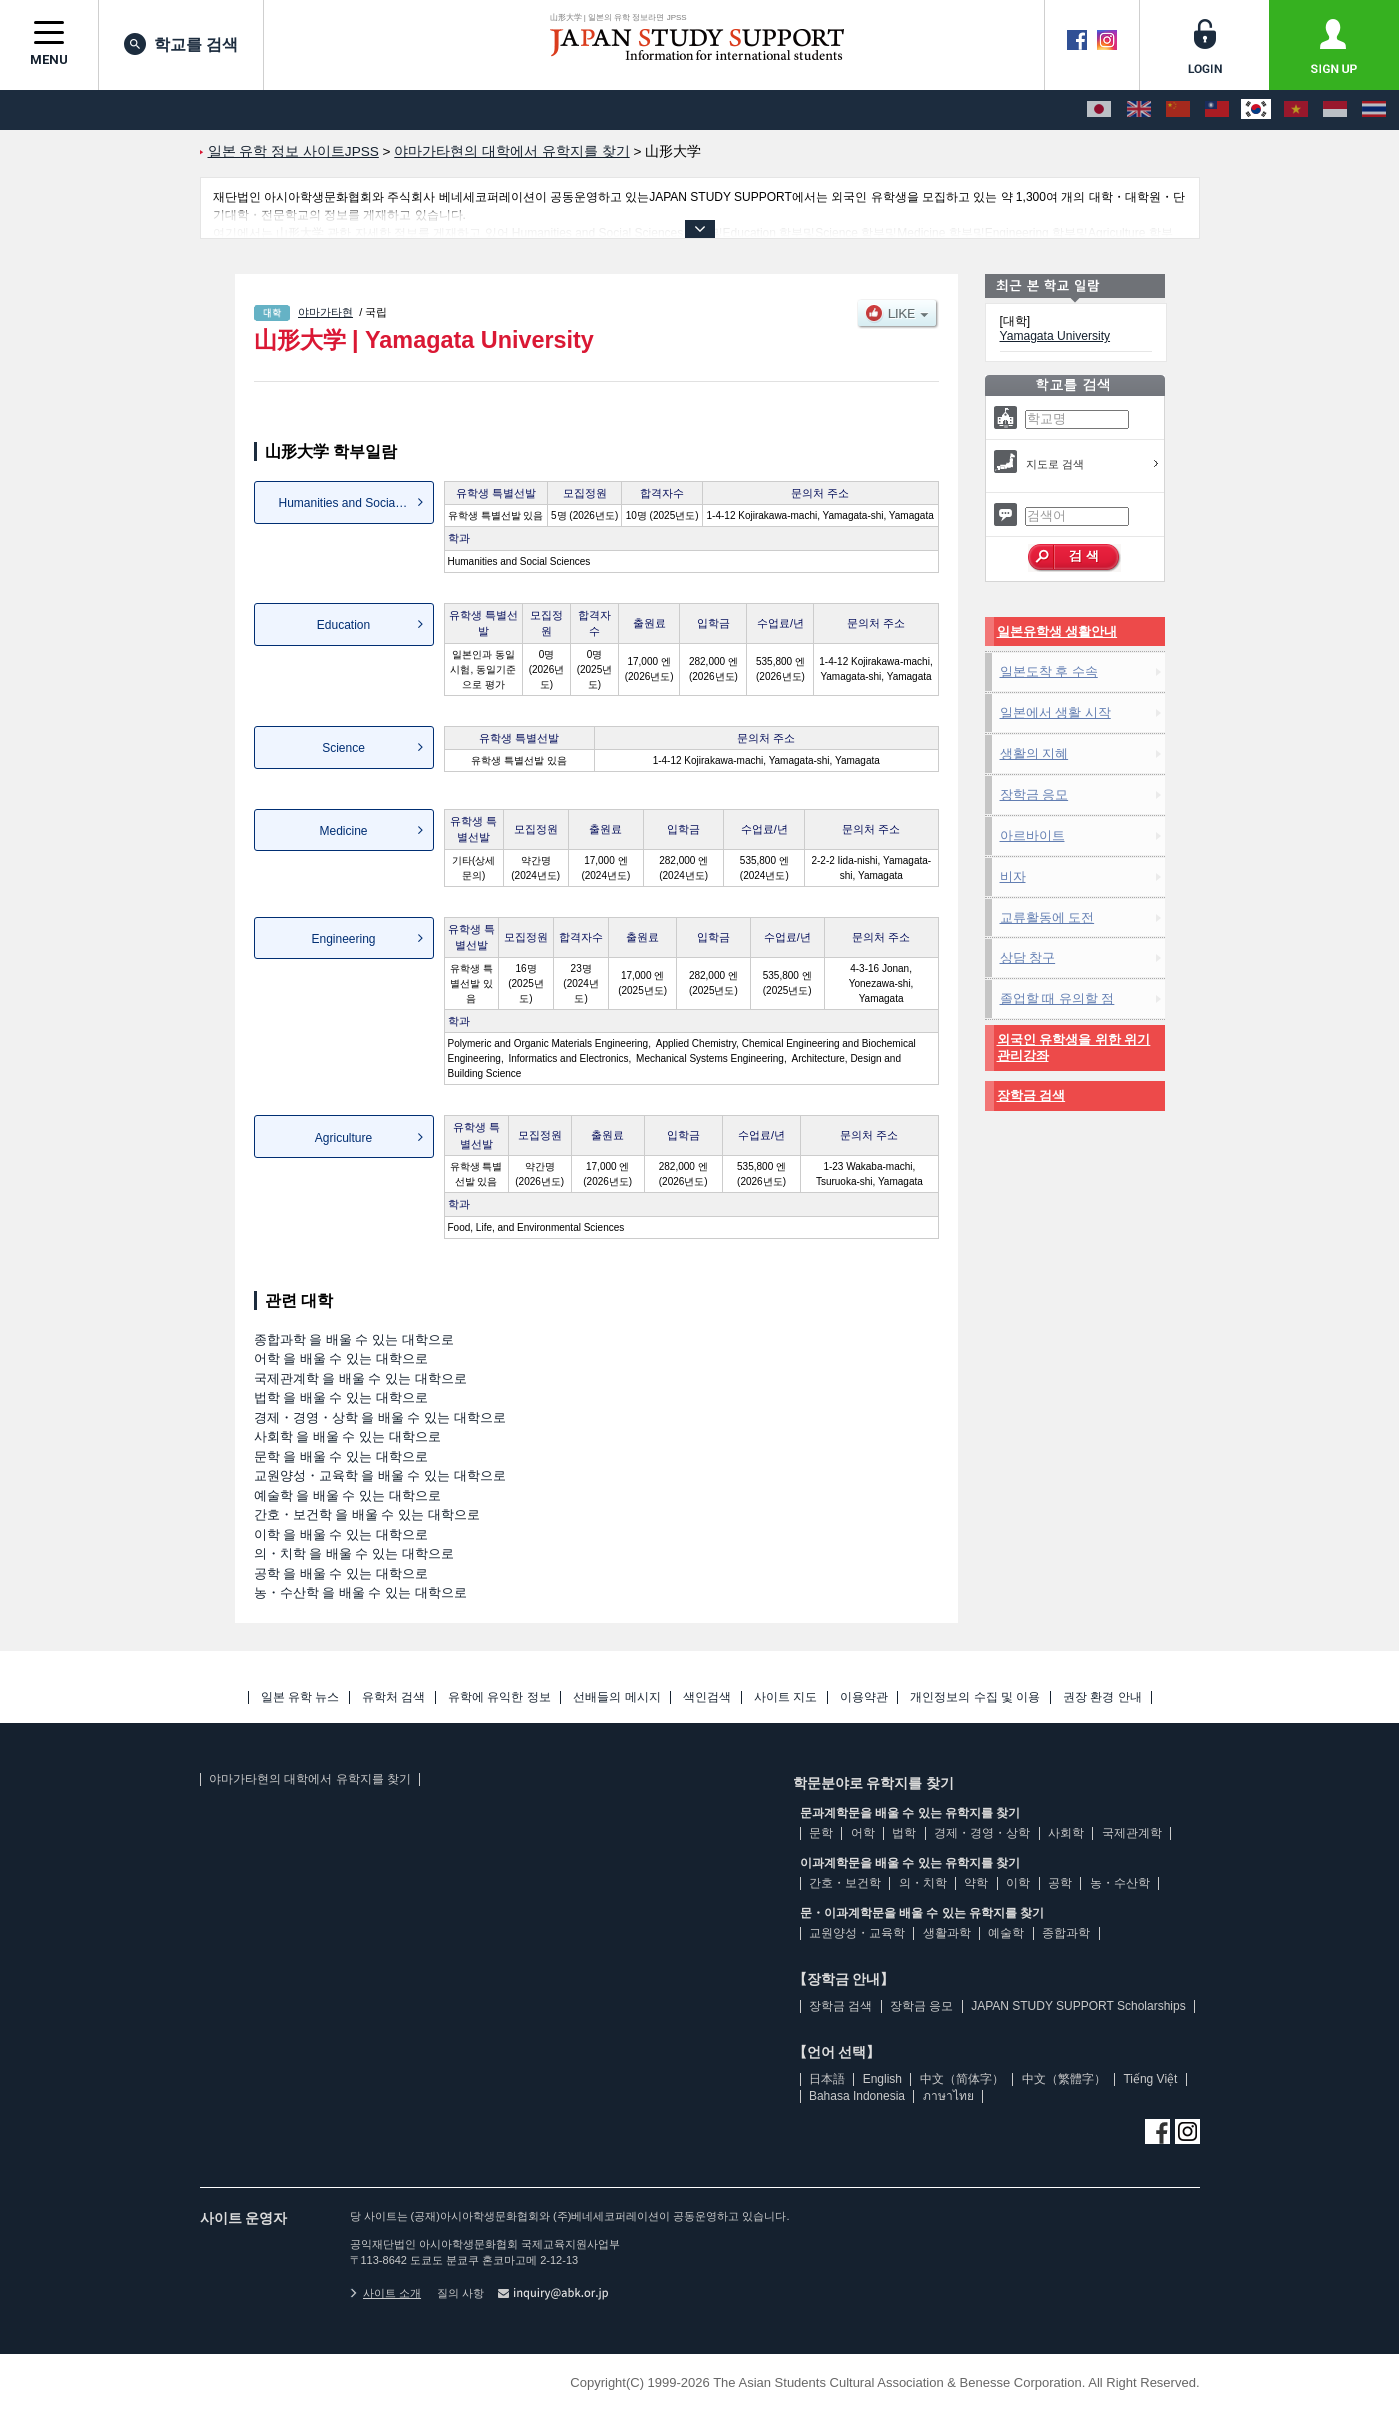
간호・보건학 (845, 1883)
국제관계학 (1132, 1833)
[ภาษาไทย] (1374, 110)
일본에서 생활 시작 (1055, 712)
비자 (1013, 876)
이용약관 (864, 1697)
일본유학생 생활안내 (1057, 631)
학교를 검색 (181, 44)
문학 (821, 1833)
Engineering (343, 939)
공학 (1060, 1883)
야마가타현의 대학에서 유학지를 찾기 (310, 1779)
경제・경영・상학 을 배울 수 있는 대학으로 (380, 1417)
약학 (976, 1883)
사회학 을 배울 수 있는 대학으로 (347, 1436)
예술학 (1006, 1933)
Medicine (343, 831)
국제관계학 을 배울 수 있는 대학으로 (360, 1378)
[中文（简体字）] (1178, 110)
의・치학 (923, 1883)
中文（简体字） (962, 2079)
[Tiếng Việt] (1296, 110)
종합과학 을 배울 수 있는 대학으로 (354, 1339)
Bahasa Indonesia (857, 2096)
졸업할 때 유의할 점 (1057, 998)
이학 (1018, 1883)
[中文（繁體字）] (1217, 110)
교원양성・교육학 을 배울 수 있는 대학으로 (380, 1475)
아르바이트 (1032, 835)
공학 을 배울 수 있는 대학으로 (341, 1573)
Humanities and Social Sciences (356, 503)
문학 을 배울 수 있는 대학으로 (341, 1456)
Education (343, 625)
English (882, 2079)
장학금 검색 (1031, 1095)
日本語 (827, 2079)
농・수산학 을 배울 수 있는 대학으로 (360, 1592)
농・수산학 (1120, 1883)
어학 (863, 1833)
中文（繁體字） (1064, 2079)
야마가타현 (325, 312)
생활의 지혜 (1034, 753)
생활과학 (947, 1933)
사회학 (1066, 1833)
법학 (904, 1833)
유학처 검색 (393, 1697)
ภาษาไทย (948, 2096)
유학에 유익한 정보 (499, 1697)
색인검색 (707, 1697)
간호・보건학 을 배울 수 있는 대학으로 (367, 1514)
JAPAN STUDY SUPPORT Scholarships (1078, 2006)
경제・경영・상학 (982, 1833)
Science (343, 748)
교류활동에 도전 (1047, 917)
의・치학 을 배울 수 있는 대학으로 (354, 1553)
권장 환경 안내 (1102, 1697)
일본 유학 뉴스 (300, 1697)
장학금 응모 (1034, 794)
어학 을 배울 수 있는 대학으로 (341, 1358)
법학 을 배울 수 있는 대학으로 (341, 1397)
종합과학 (1066, 1933)
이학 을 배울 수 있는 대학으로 (341, 1534)
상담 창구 (1028, 957)
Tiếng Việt (1150, 2079)
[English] (1139, 110)
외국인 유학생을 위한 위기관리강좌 (1074, 1047)
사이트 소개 (386, 2293)
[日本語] (1099, 110)
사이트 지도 (785, 1697)
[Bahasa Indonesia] (1335, 110)
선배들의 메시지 (616, 1697)
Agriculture (343, 1138)
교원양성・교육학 (857, 1933)
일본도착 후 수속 (1049, 671)
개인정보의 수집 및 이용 (975, 1697)
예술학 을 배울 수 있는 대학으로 (347, 1495)
